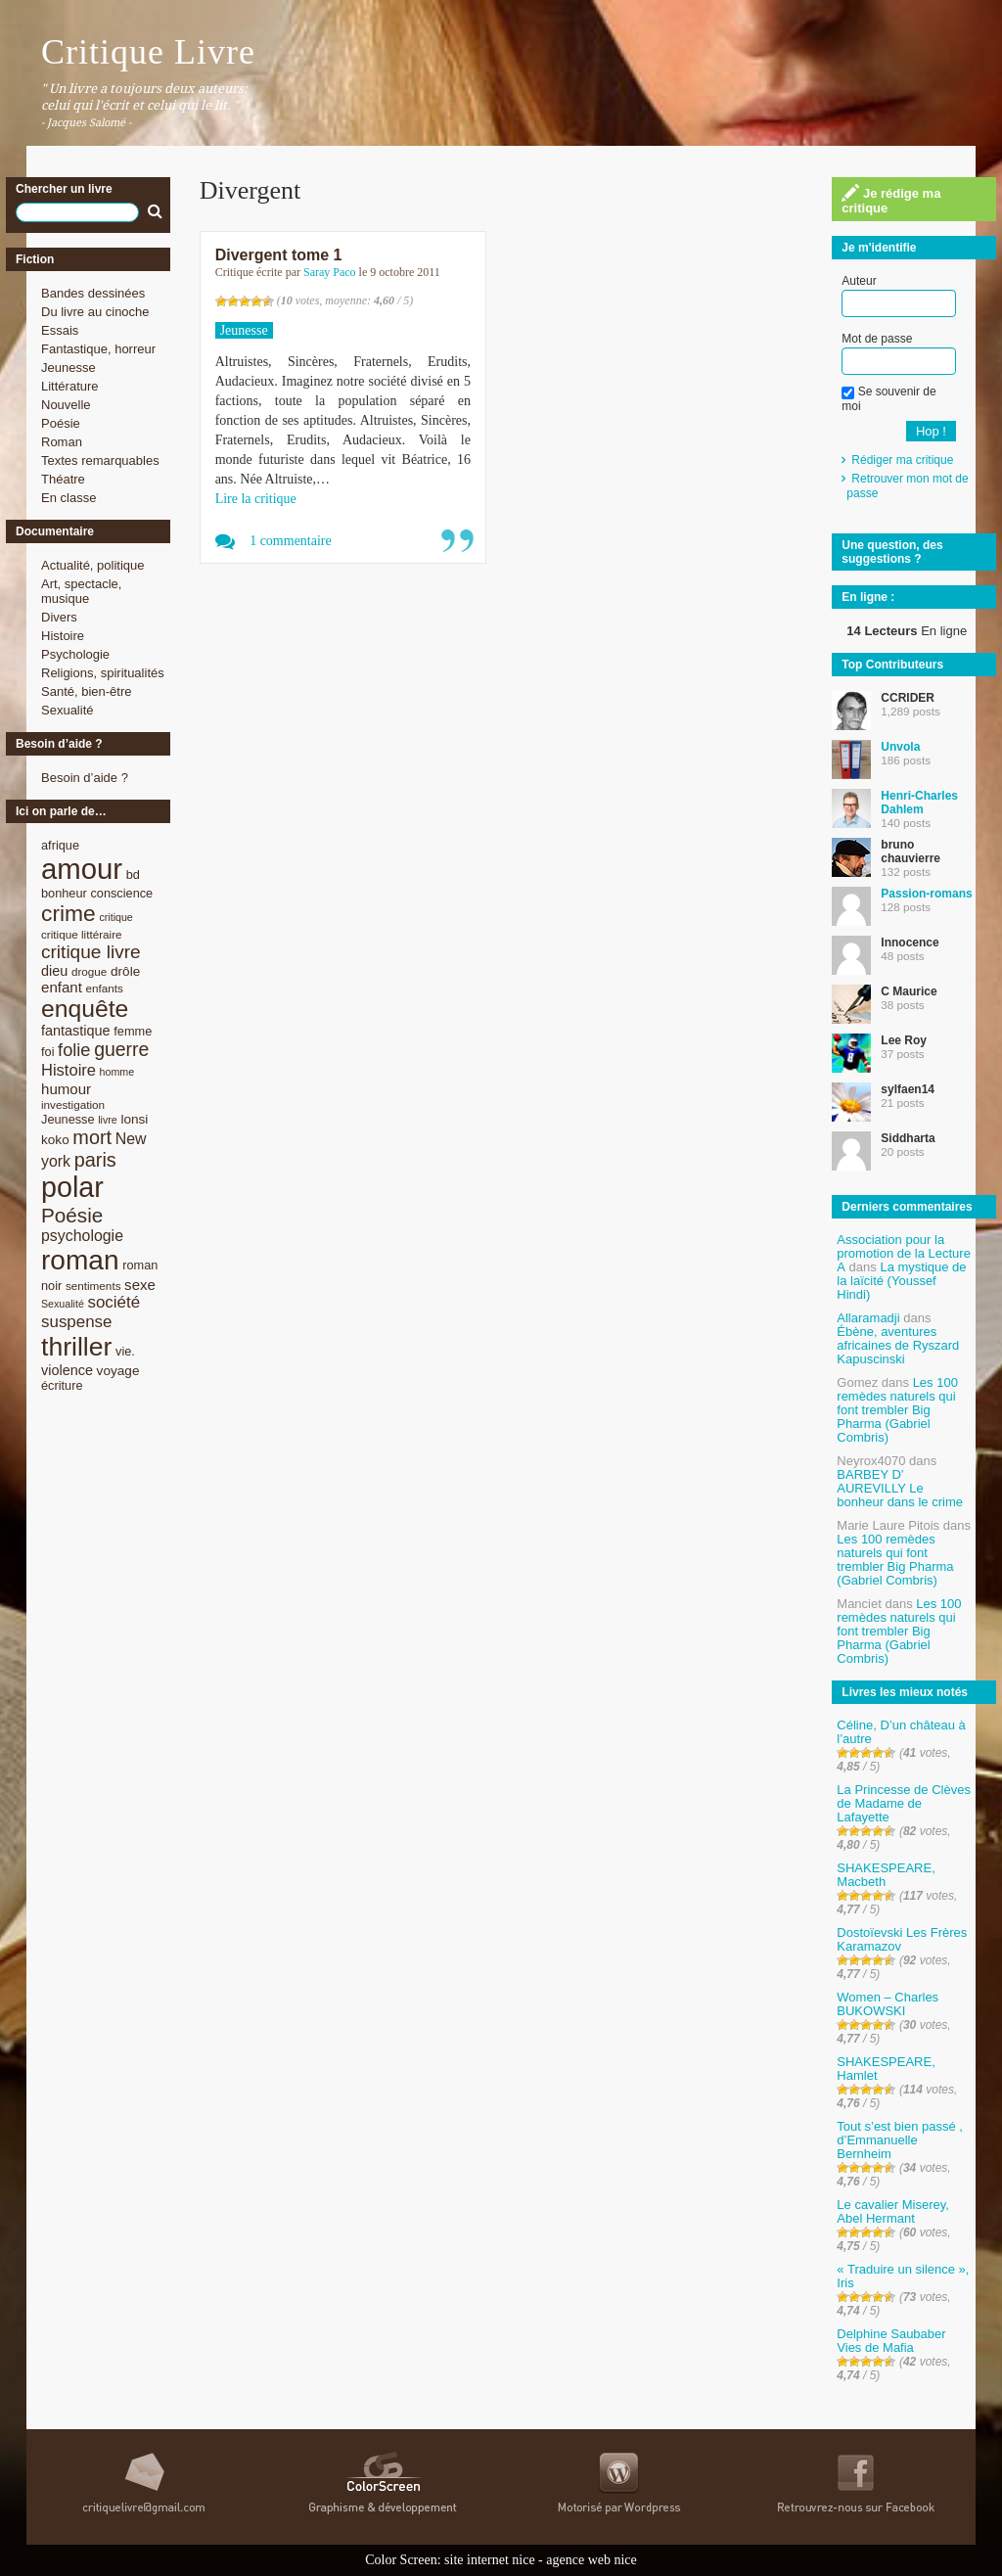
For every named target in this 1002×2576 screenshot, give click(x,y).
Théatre (63, 479)
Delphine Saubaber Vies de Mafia (891, 2340)
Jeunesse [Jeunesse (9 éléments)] (68, 1119)
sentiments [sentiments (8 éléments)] (93, 1285)
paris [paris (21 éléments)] (95, 1160)
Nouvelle (66, 404)
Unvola (900, 747)
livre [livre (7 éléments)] (107, 1120)
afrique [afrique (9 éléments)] (60, 845)
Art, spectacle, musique (81, 591)
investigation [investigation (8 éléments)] (73, 1104)
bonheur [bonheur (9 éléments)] (64, 893)
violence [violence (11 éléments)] (67, 1370)
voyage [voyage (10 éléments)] (118, 1370)
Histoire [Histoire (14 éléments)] (68, 1070)
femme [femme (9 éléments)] (133, 1031)
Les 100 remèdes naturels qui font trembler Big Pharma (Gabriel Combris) (897, 1410)
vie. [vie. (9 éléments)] (125, 1351)
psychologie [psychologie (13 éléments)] (82, 1235)
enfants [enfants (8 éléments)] (104, 988)
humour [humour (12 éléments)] (66, 1089)
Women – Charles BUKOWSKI (887, 2004)
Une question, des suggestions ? (892, 552)
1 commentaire (291, 540)
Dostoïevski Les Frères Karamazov (902, 1939)
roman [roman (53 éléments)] (80, 1260)
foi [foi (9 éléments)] (47, 1051)
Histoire (62, 635)
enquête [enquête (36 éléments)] (84, 1008)
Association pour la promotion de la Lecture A (904, 1253)
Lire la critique (255, 498)
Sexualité (67, 710)
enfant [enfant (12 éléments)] (61, 987)
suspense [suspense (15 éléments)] (77, 1321)
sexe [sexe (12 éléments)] (140, 1284)
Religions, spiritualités (102, 673)
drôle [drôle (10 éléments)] (125, 971)
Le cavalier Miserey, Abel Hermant (893, 2211)
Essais (59, 330)
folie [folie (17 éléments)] (74, 1050)
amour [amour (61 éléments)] (81, 868)
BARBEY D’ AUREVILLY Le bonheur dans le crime (900, 1488)
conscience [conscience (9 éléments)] (121, 893)
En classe (68, 497)
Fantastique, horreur (98, 349)
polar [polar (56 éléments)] (72, 1187)
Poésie (60, 423)
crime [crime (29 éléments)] (68, 913)
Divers (59, 617)
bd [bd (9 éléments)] (133, 874)
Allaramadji (868, 1318)
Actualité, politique (93, 565)
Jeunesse (68, 367)
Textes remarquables (100, 460)
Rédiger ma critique (902, 460)
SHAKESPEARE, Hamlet (885, 2068)
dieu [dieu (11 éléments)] (54, 971)
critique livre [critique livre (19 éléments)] (91, 952)
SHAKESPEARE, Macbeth (885, 1875)
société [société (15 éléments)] (113, 1302)
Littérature (70, 386)
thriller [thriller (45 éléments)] (76, 1346)
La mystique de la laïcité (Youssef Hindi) (901, 1281)
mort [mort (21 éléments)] (92, 1137)
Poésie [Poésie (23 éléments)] (72, 1215)
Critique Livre (148, 51)
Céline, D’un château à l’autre (901, 1732)
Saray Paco (329, 272)
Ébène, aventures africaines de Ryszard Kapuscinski (898, 1345)
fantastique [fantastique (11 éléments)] (76, 1030)
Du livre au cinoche (95, 311)
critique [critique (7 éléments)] (115, 917)
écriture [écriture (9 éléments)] (62, 1385)
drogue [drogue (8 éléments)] (89, 971)
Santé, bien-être (86, 691)
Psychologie (75, 654)
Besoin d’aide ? (84, 777)
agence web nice (591, 2560)
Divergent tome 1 (278, 255)
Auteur (859, 281)
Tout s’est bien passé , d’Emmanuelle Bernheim (900, 2140)
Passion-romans (926, 893)
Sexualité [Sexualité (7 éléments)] (62, 1304)
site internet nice (489, 2560)
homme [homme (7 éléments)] (117, 1072)
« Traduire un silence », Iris (903, 2276)
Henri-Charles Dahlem (919, 802)
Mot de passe (877, 338)
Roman (61, 442)
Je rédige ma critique (891, 199)
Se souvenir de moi (888, 398)
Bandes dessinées (93, 293)
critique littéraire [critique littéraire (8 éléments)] (81, 934)
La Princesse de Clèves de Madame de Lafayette (904, 1803)
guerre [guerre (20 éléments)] (121, 1049)
